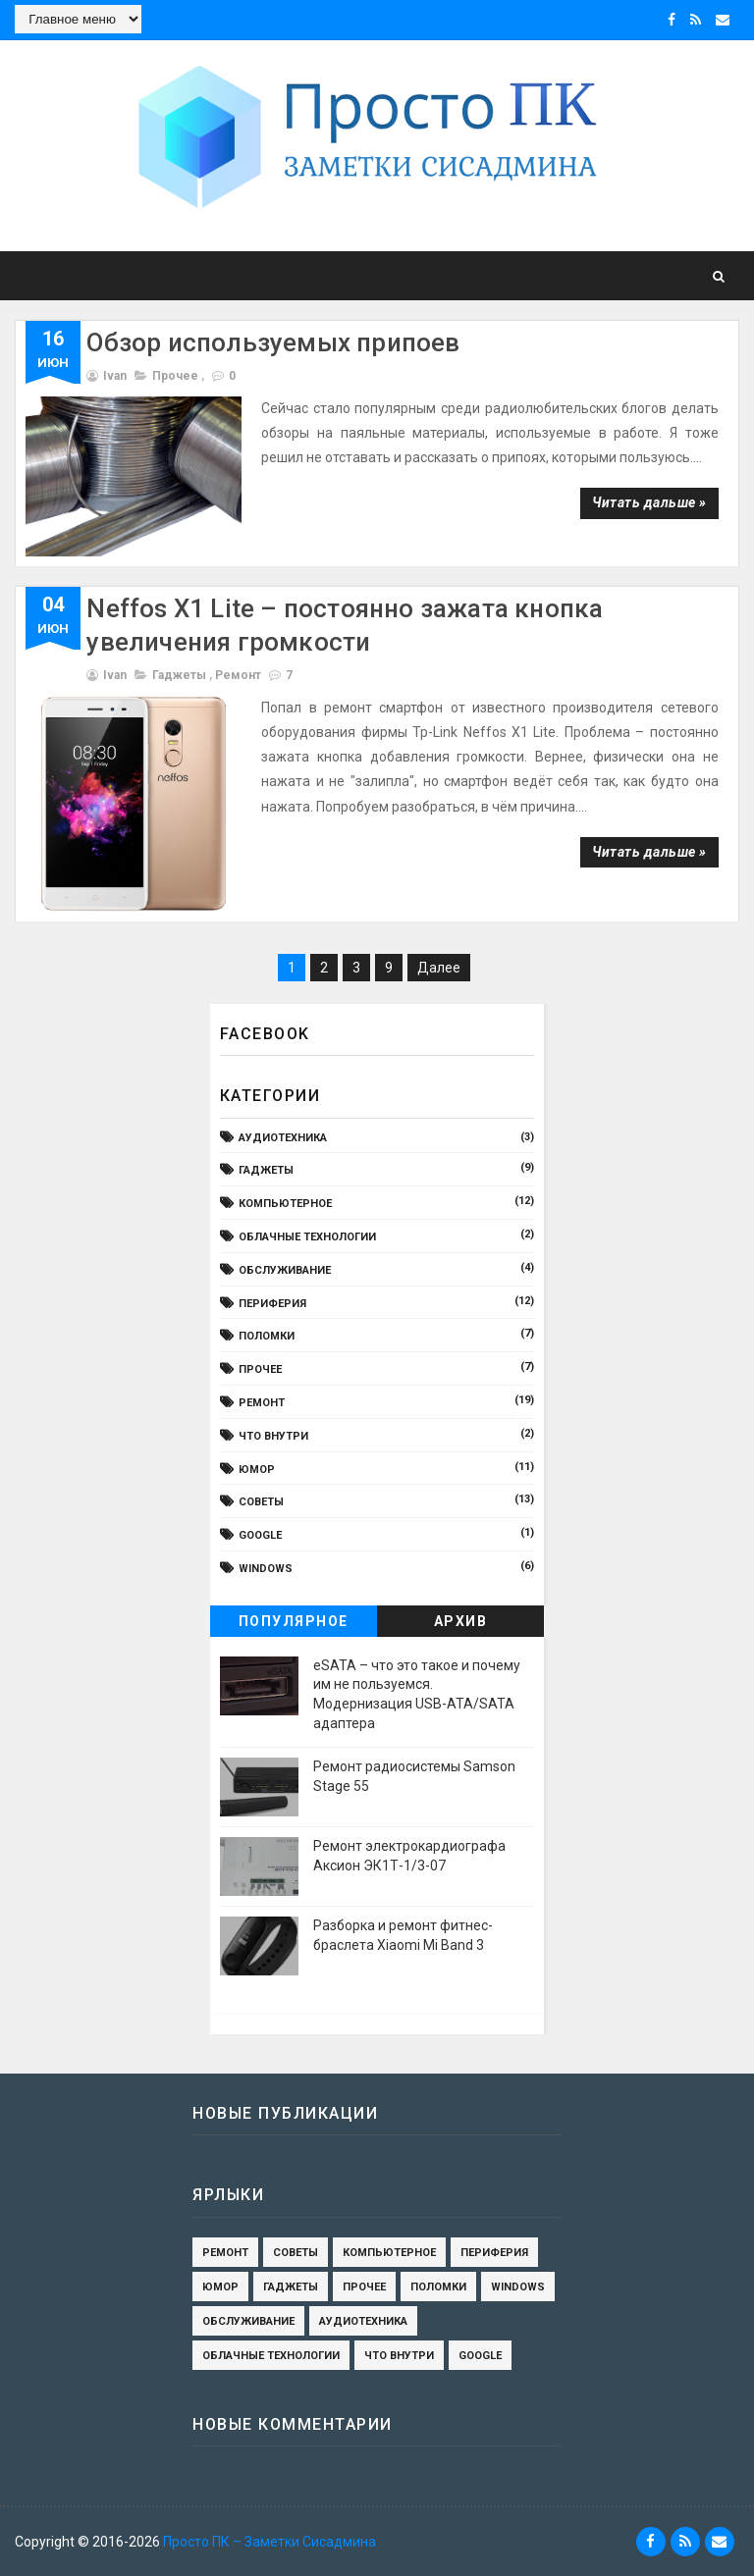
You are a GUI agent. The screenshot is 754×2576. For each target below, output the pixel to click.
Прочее (175, 376)
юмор (257, 1469)
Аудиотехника (283, 1137)
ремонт (238, 675)
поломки (267, 1336)
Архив (461, 1621)
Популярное (294, 1621)
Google (260, 1535)
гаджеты (179, 675)
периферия (272, 1303)
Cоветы (261, 1502)
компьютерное (285, 1203)
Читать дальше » (649, 502)
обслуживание (285, 1270)
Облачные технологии (307, 1237)
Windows (266, 1568)
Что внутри (273, 1436)
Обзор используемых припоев (272, 342)
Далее (438, 967)
